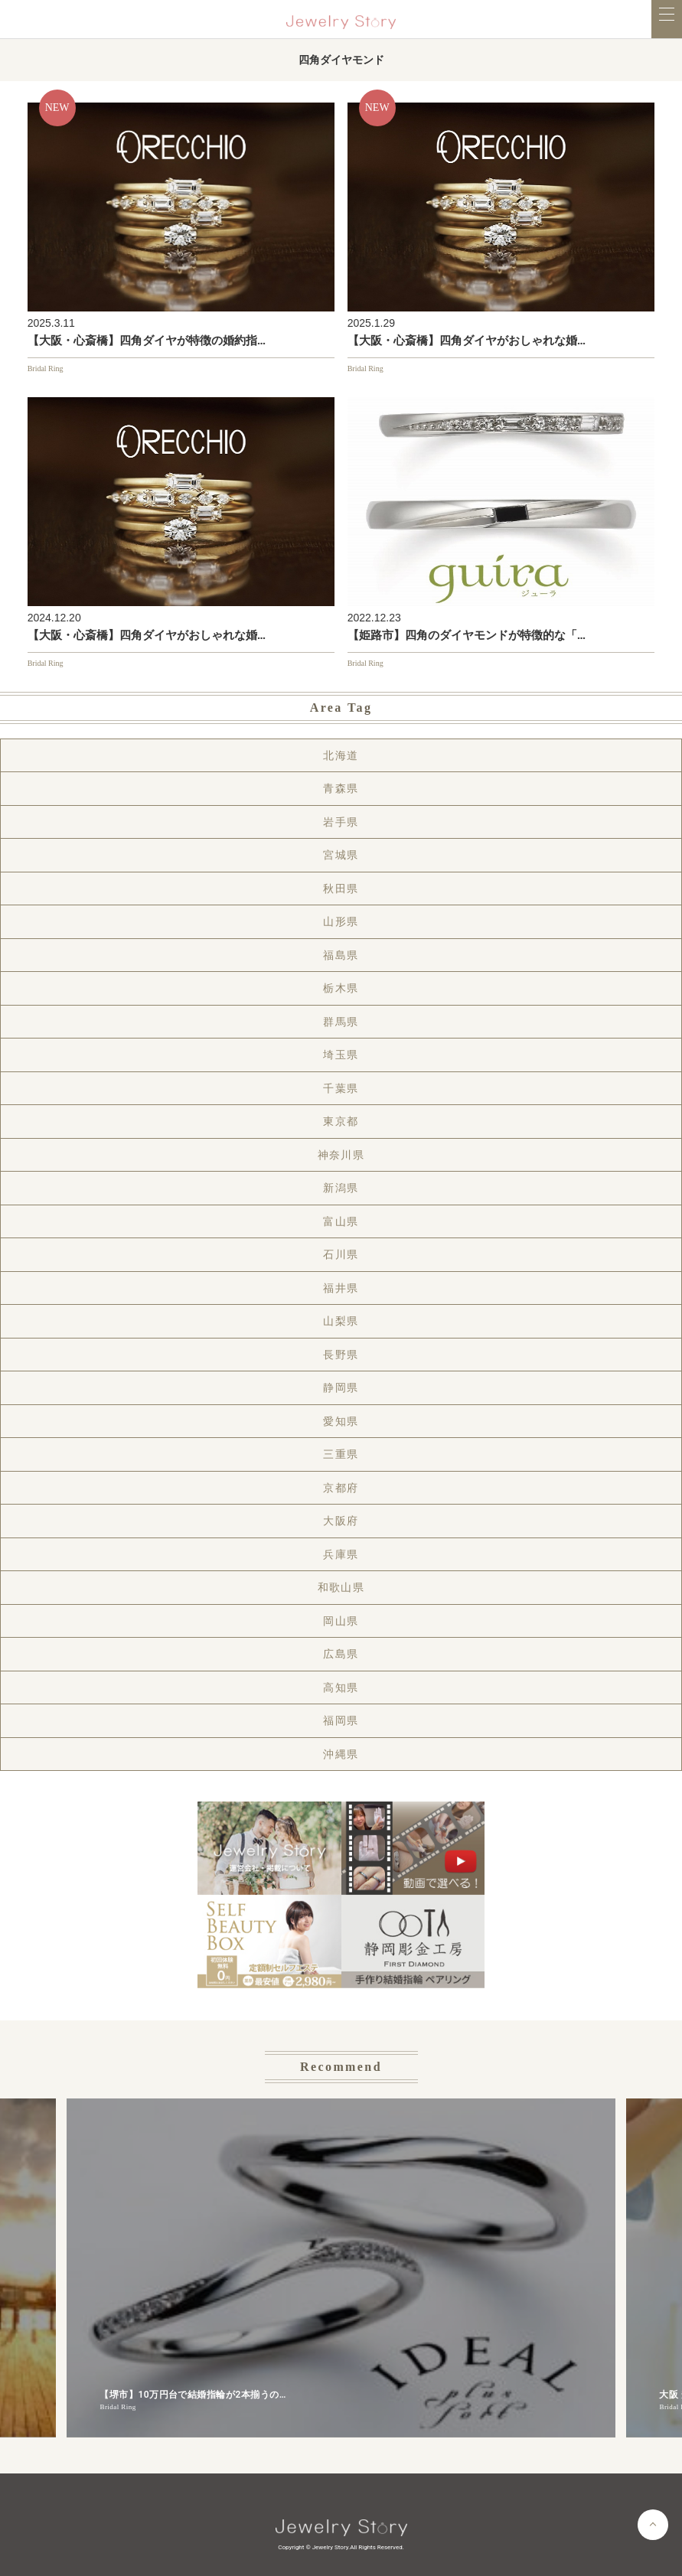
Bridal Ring (46, 368)
